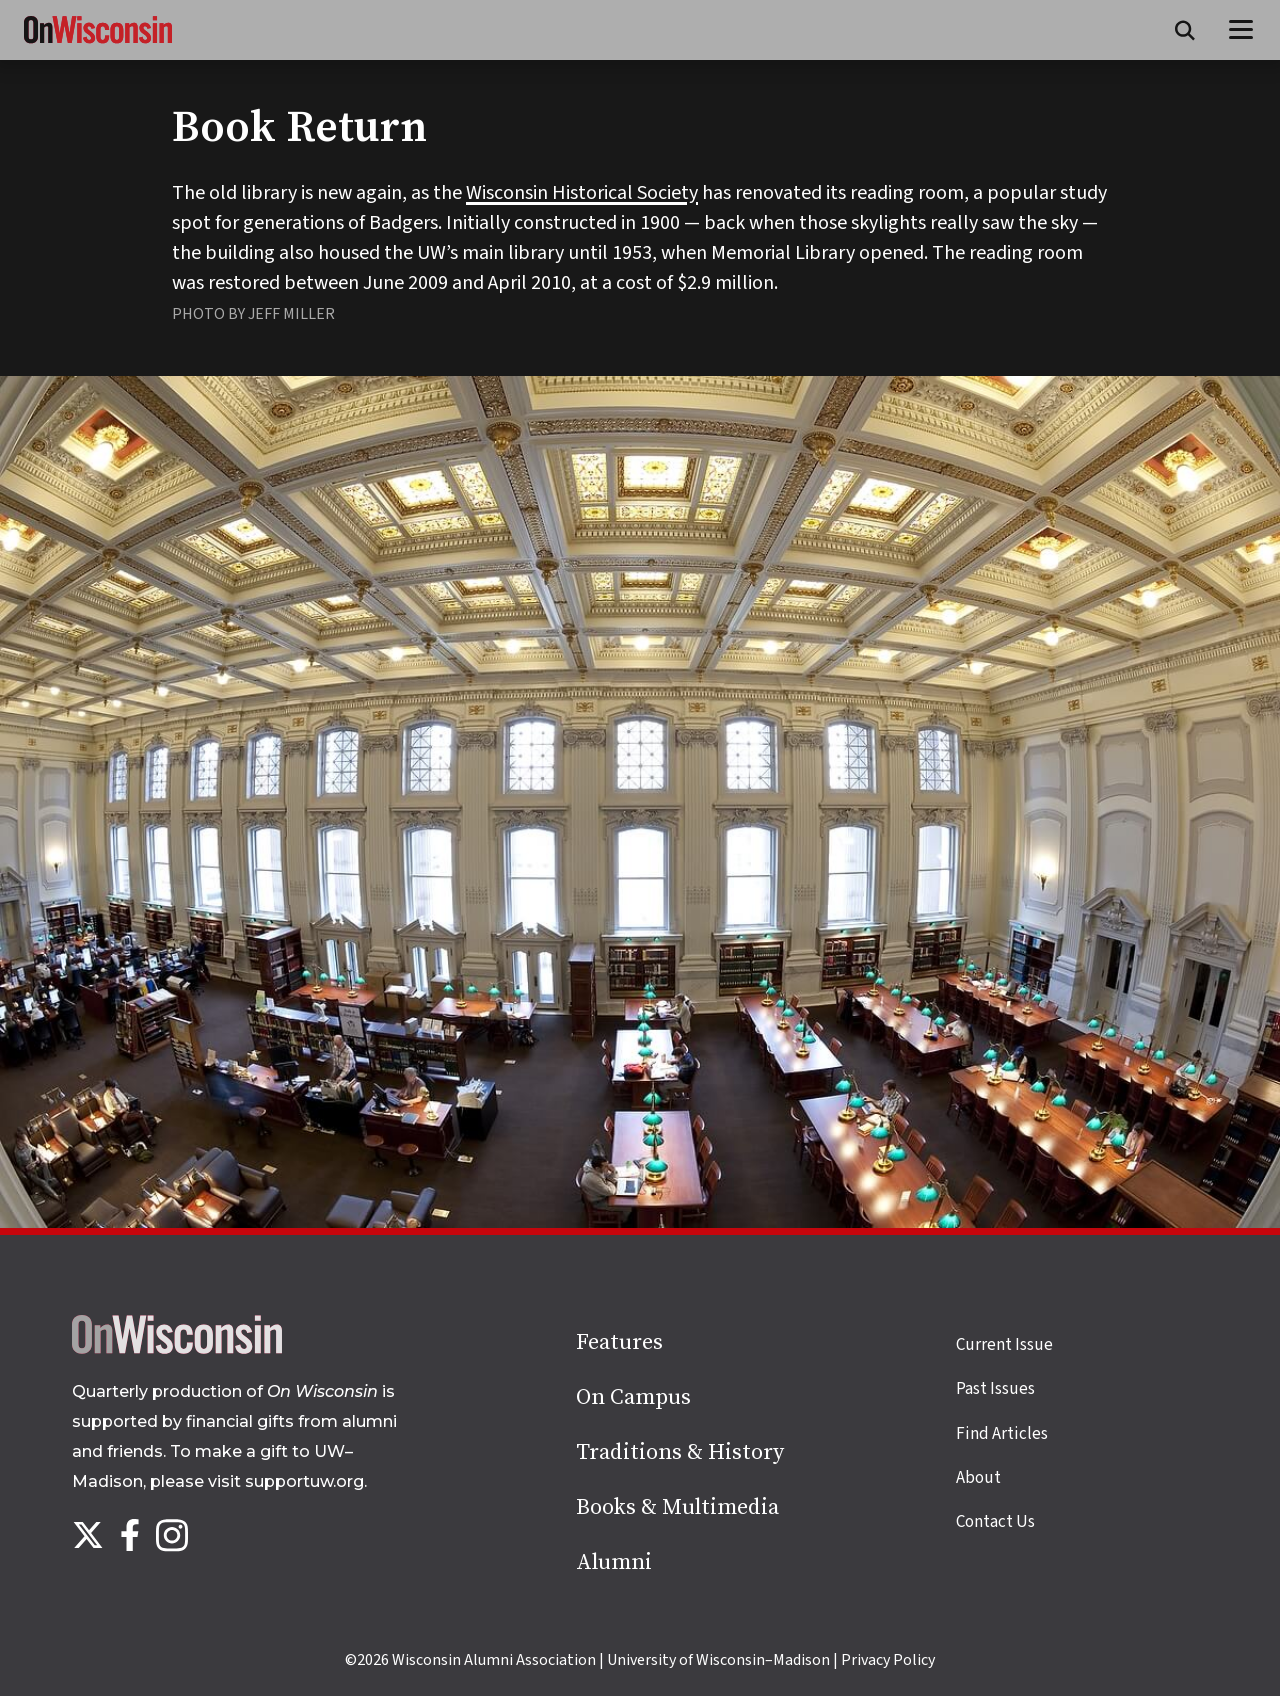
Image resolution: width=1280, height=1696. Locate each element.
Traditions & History (680, 1452)
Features (619, 1342)
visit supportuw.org (286, 1481)
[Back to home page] (177, 1349)
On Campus (633, 1397)
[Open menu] (1241, 30)
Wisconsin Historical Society (582, 193)
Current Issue (1004, 1345)
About (978, 1478)
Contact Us (995, 1522)
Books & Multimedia (677, 1507)
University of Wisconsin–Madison (718, 1660)
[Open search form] (1185, 30)
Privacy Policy (888, 1660)
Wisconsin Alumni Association (494, 1660)
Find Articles (1002, 1434)
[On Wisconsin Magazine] (98, 44)
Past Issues (995, 1389)
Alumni (614, 1562)
